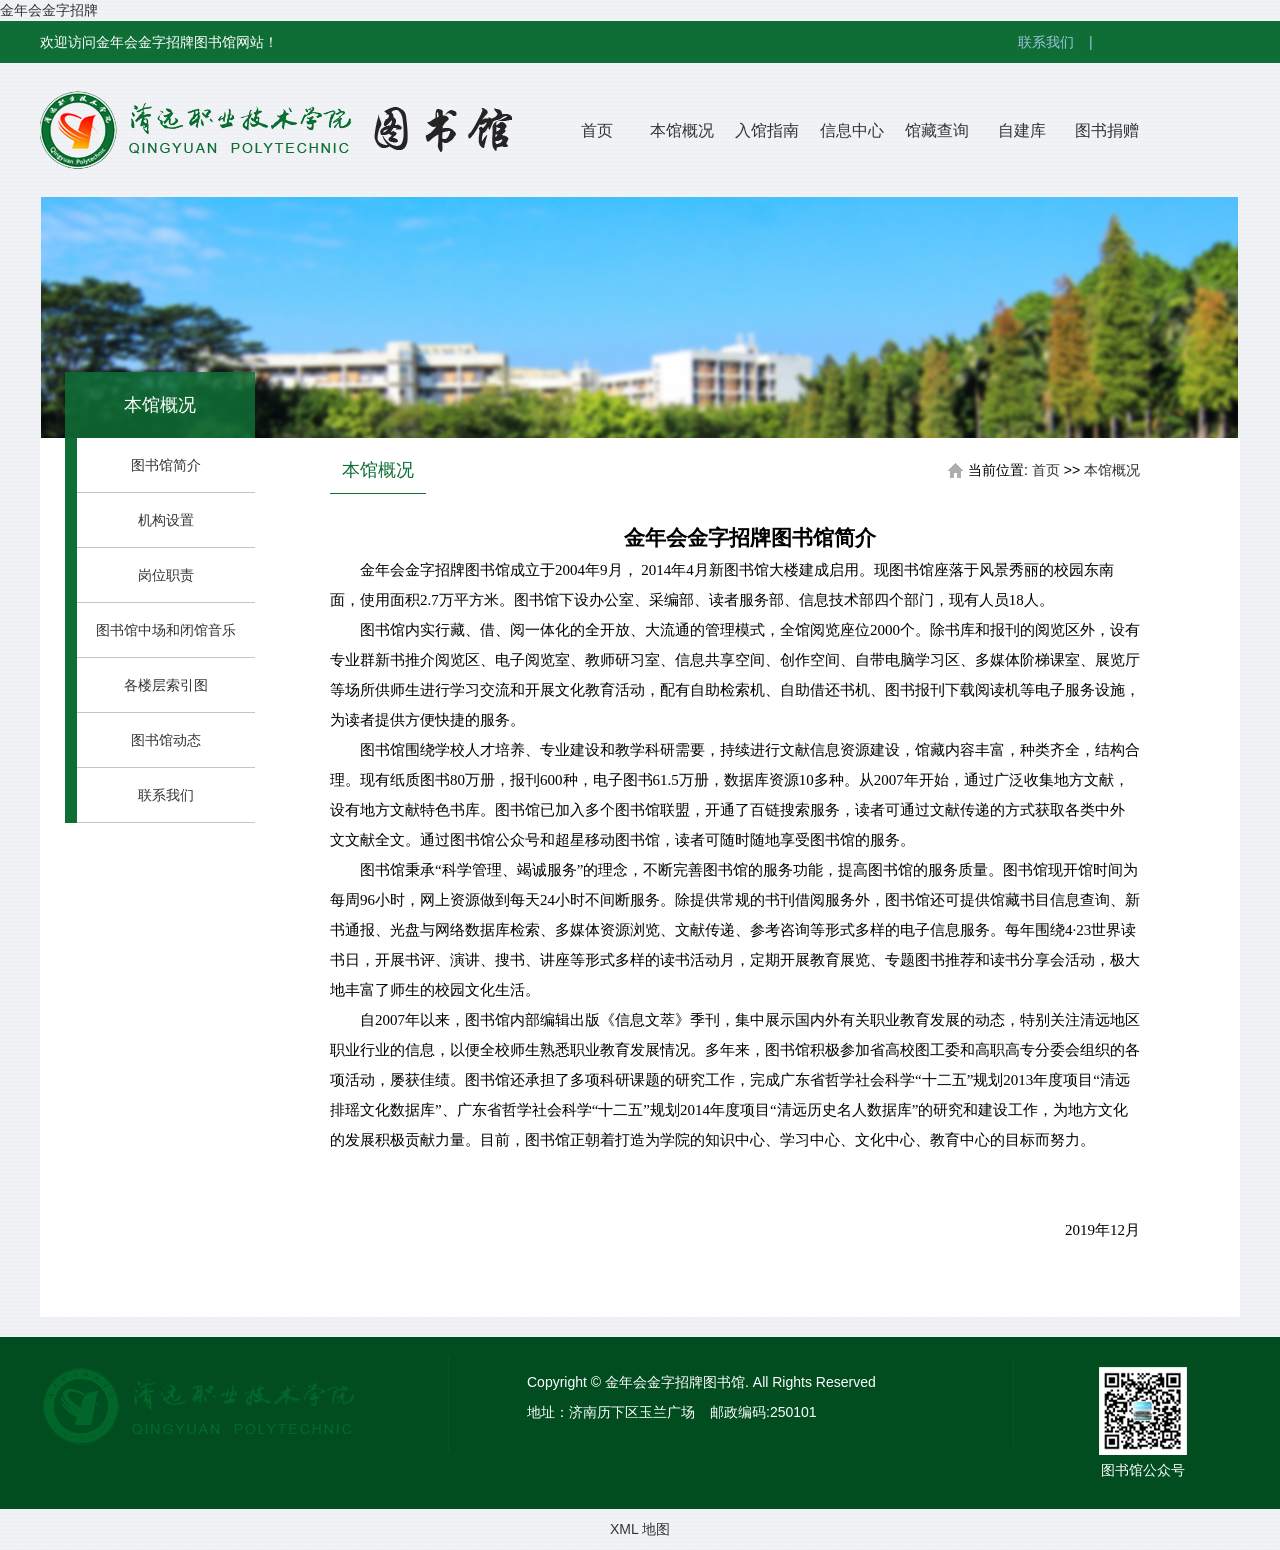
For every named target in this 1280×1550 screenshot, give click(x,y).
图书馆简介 (166, 465)
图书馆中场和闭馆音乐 (166, 630)
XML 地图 (640, 1529)
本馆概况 (682, 130)
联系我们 (1063, 42)
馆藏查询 (937, 130)
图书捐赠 (1107, 130)
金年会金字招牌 (49, 10)
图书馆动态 (166, 740)
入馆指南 (767, 130)
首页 (597, 130)
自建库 (1022, 130)
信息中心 (852, 130)
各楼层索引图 (166, 685)
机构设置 (166, 520)
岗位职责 (166, 575)
